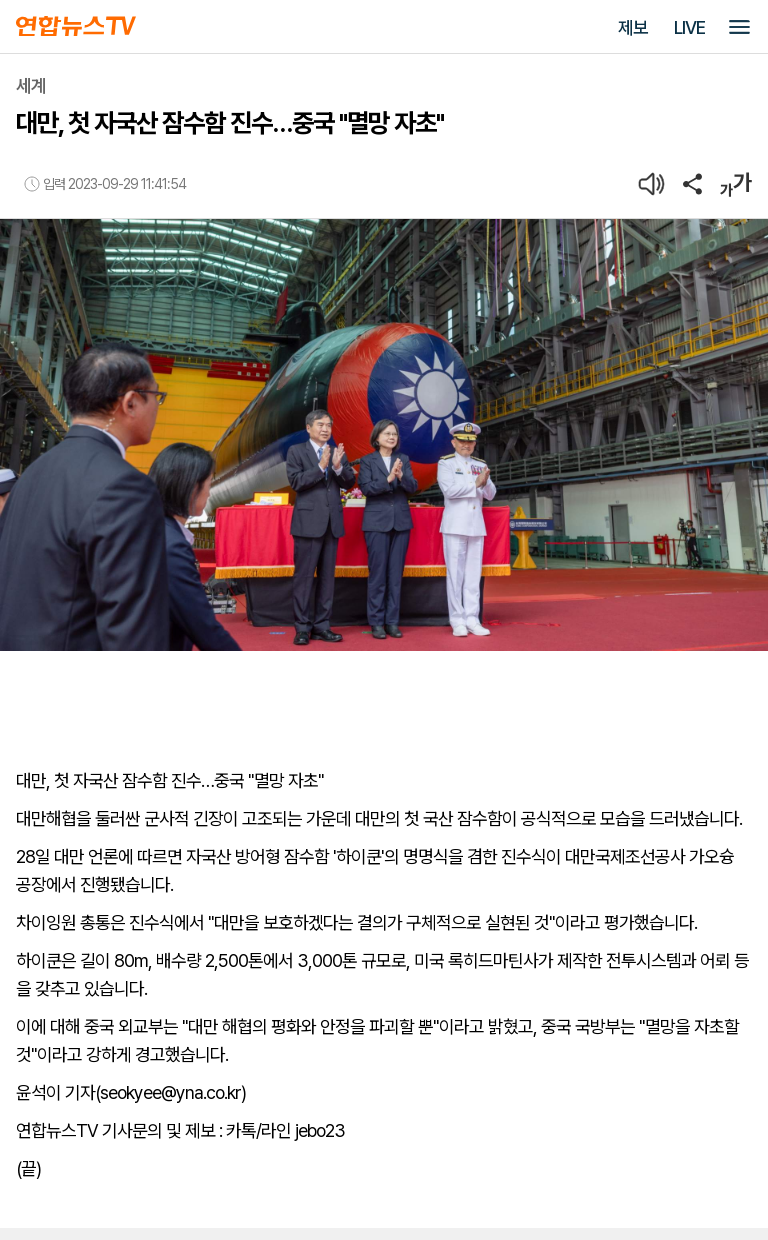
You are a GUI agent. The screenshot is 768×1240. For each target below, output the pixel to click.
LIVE (689, 27)
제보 (633, 27)
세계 (31, 85)
